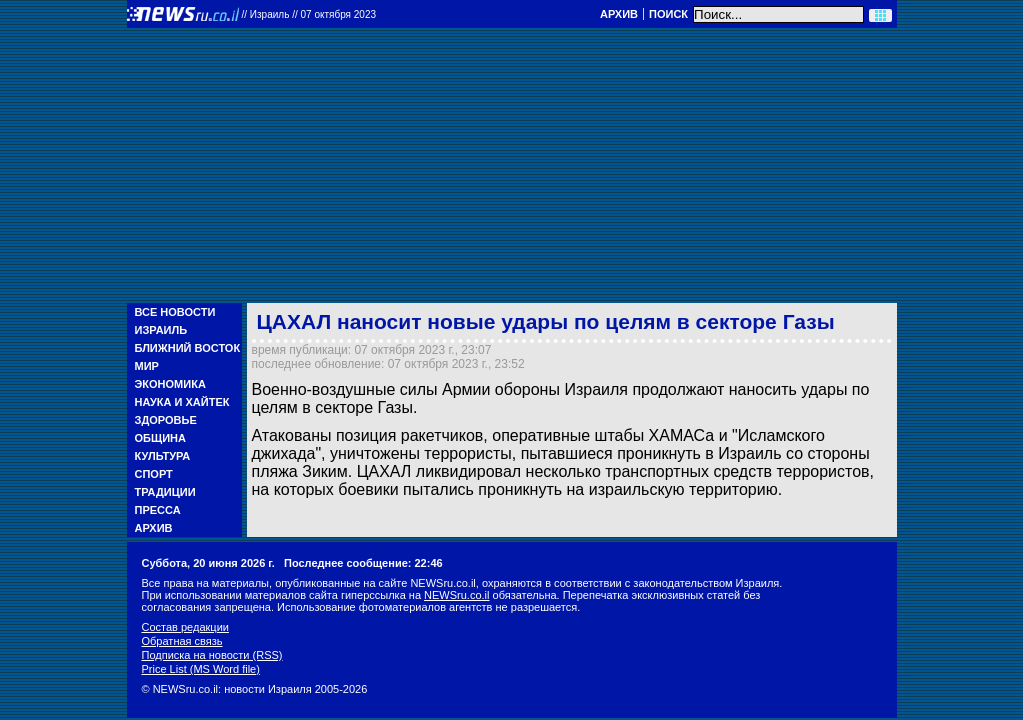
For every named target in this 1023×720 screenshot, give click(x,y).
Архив (619, 14)
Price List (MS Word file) (201, 669)
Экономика (170, 384)
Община (160, 438)
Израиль (161, 330)
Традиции (165, 492)
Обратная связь (182, 641)
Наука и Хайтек (182, 402)
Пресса (158, 510)
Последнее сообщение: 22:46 (363, 563)
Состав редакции (185, 627)
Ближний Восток (188, 348)
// (309, 14)
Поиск (668, 14)
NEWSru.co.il (456, 595)
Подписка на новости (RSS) (212, 655)
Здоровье (166, 420)
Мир (147, 366)
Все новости (175, 312)
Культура (163, 456)
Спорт (154, 474)
